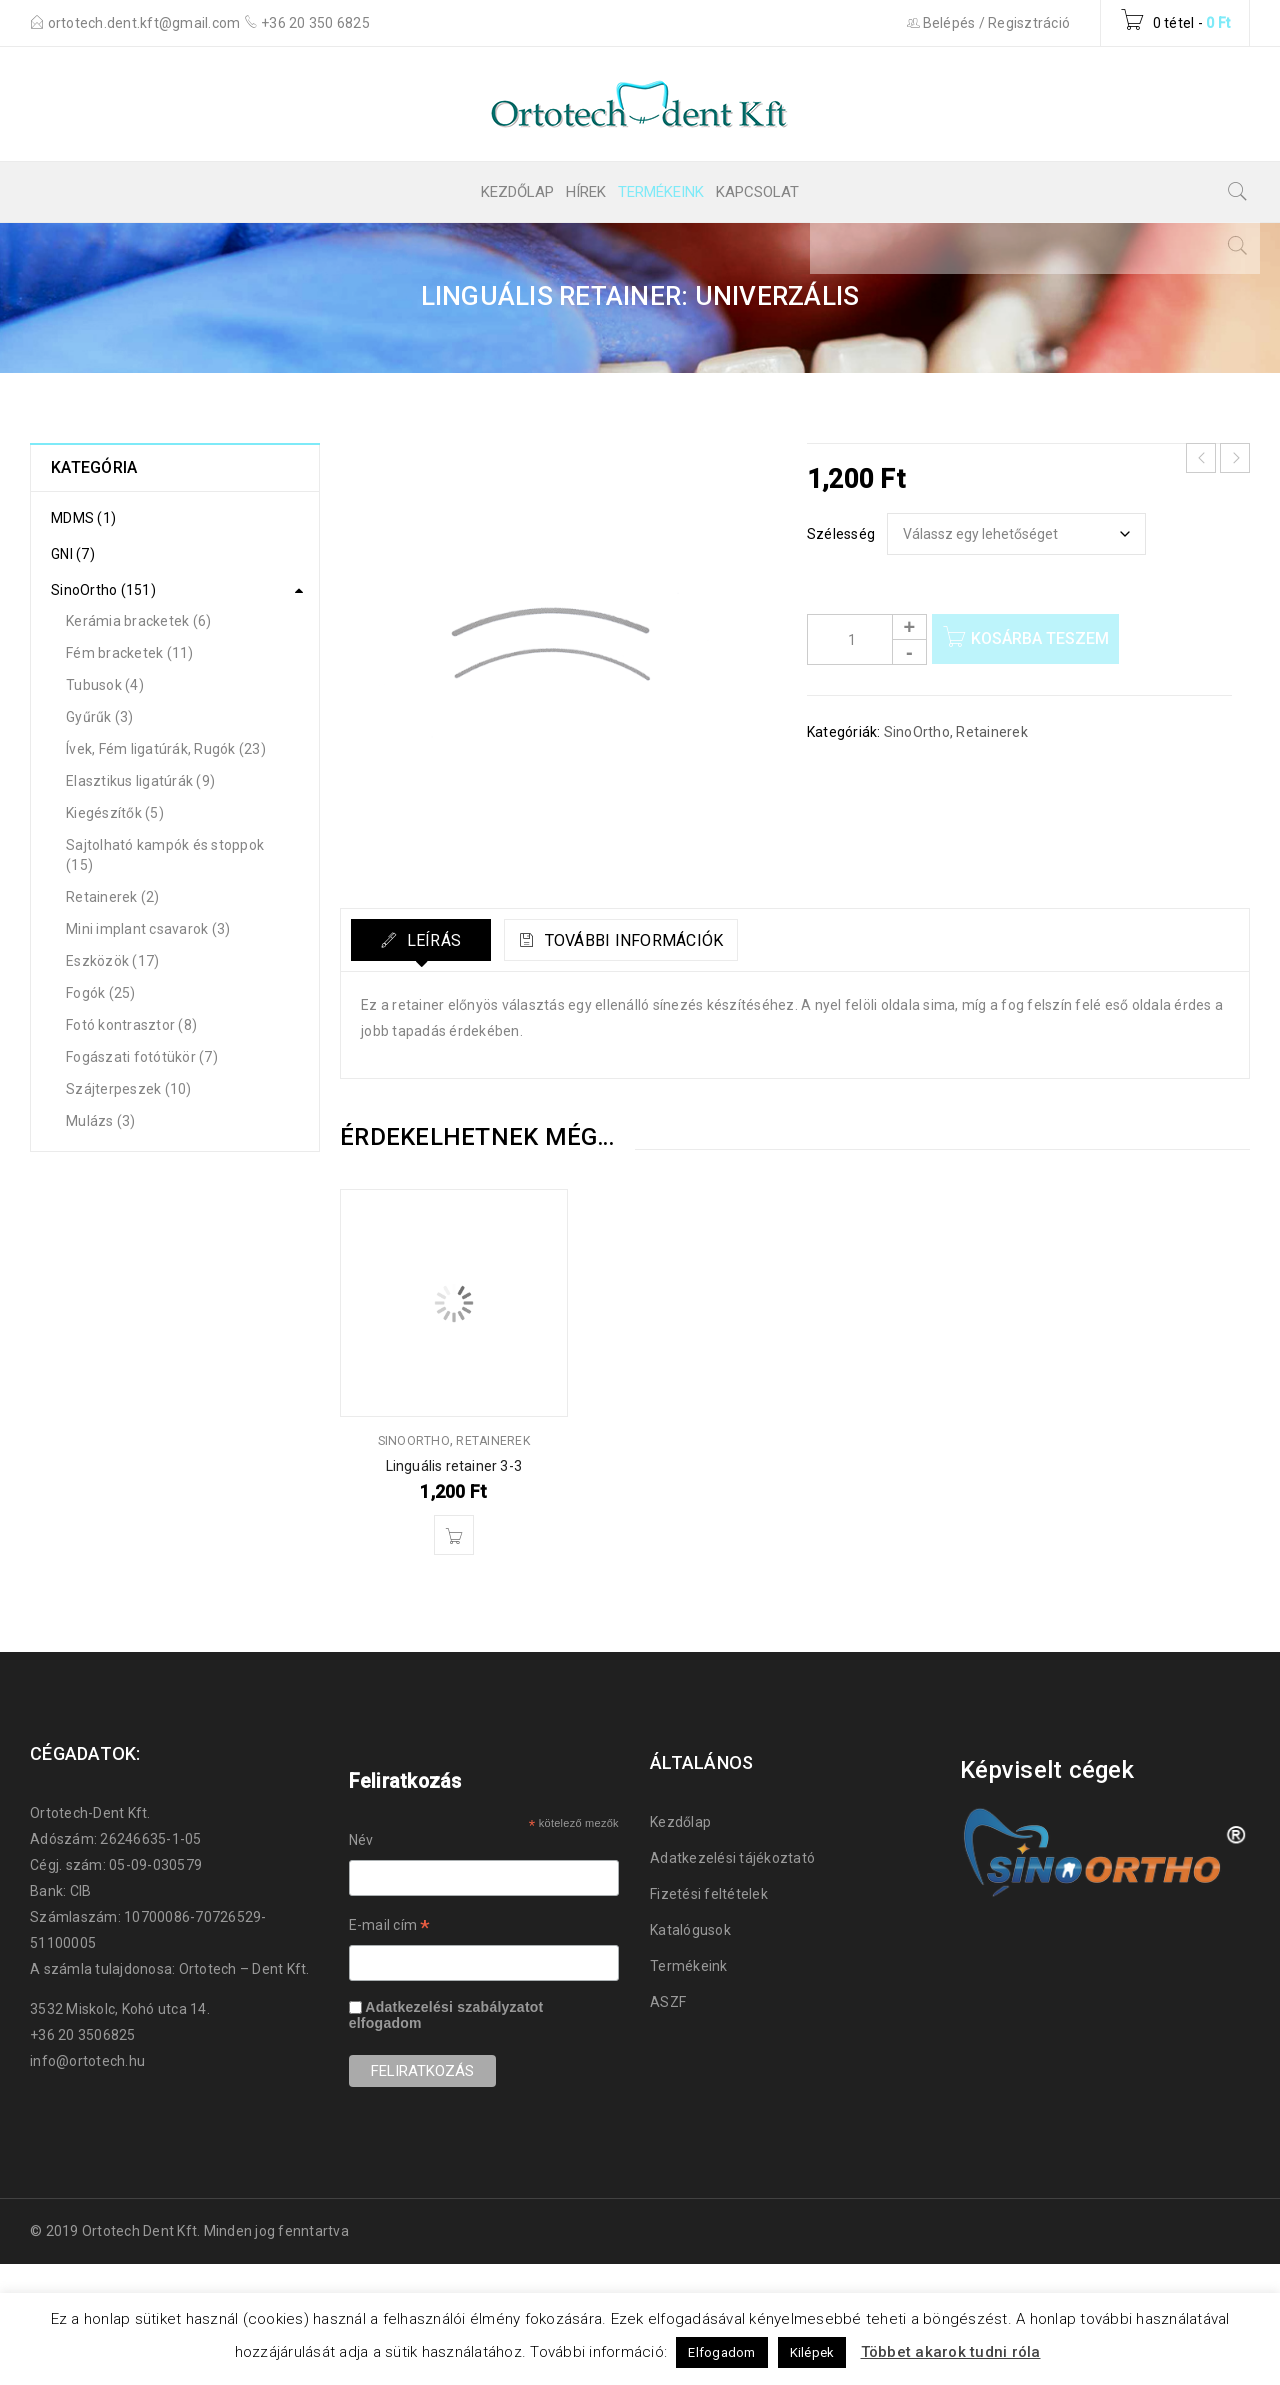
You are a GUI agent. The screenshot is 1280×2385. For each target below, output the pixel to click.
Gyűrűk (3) (100, 717)
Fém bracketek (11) (130, 653)
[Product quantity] (867, 639)
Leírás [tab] (432, 940)
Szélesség (841, 534)
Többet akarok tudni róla (951, 2352)
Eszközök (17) (112, 961)
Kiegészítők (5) (115, 813)
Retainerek (992, 732)
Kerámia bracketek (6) (138, 621)
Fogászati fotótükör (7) (142, 1057)
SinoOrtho (917, 732)
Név (361, 1840)
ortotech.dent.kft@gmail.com (146, 23)
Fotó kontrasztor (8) (131, 1025)
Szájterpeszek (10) (129, 1089)
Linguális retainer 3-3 (454, 1466)
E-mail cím (390, 1928)
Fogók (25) (101, 993)
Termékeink (689, 1966)
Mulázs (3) (101, 1121)
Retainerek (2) (113, 897)
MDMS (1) (83, 518)
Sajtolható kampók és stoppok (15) (165, 855)
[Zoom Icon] (558, 661)
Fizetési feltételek (709, 1894)
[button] (454, 1535)
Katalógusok (690, 1930)
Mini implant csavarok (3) (148, 929)
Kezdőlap (680, 1822)
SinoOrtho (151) (103, 590)
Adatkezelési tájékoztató (732, 1858)
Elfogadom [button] (721, 2352)
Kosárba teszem (1045, 638)
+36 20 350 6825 (315, 23)
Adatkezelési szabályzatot (454, 2007)
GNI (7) (73, 554)
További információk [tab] (650, 940)
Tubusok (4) (105, 685)
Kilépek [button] (812, 2352)
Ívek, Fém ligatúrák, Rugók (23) (166, 749)
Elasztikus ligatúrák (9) (140, 781)
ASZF (668, 2002)
